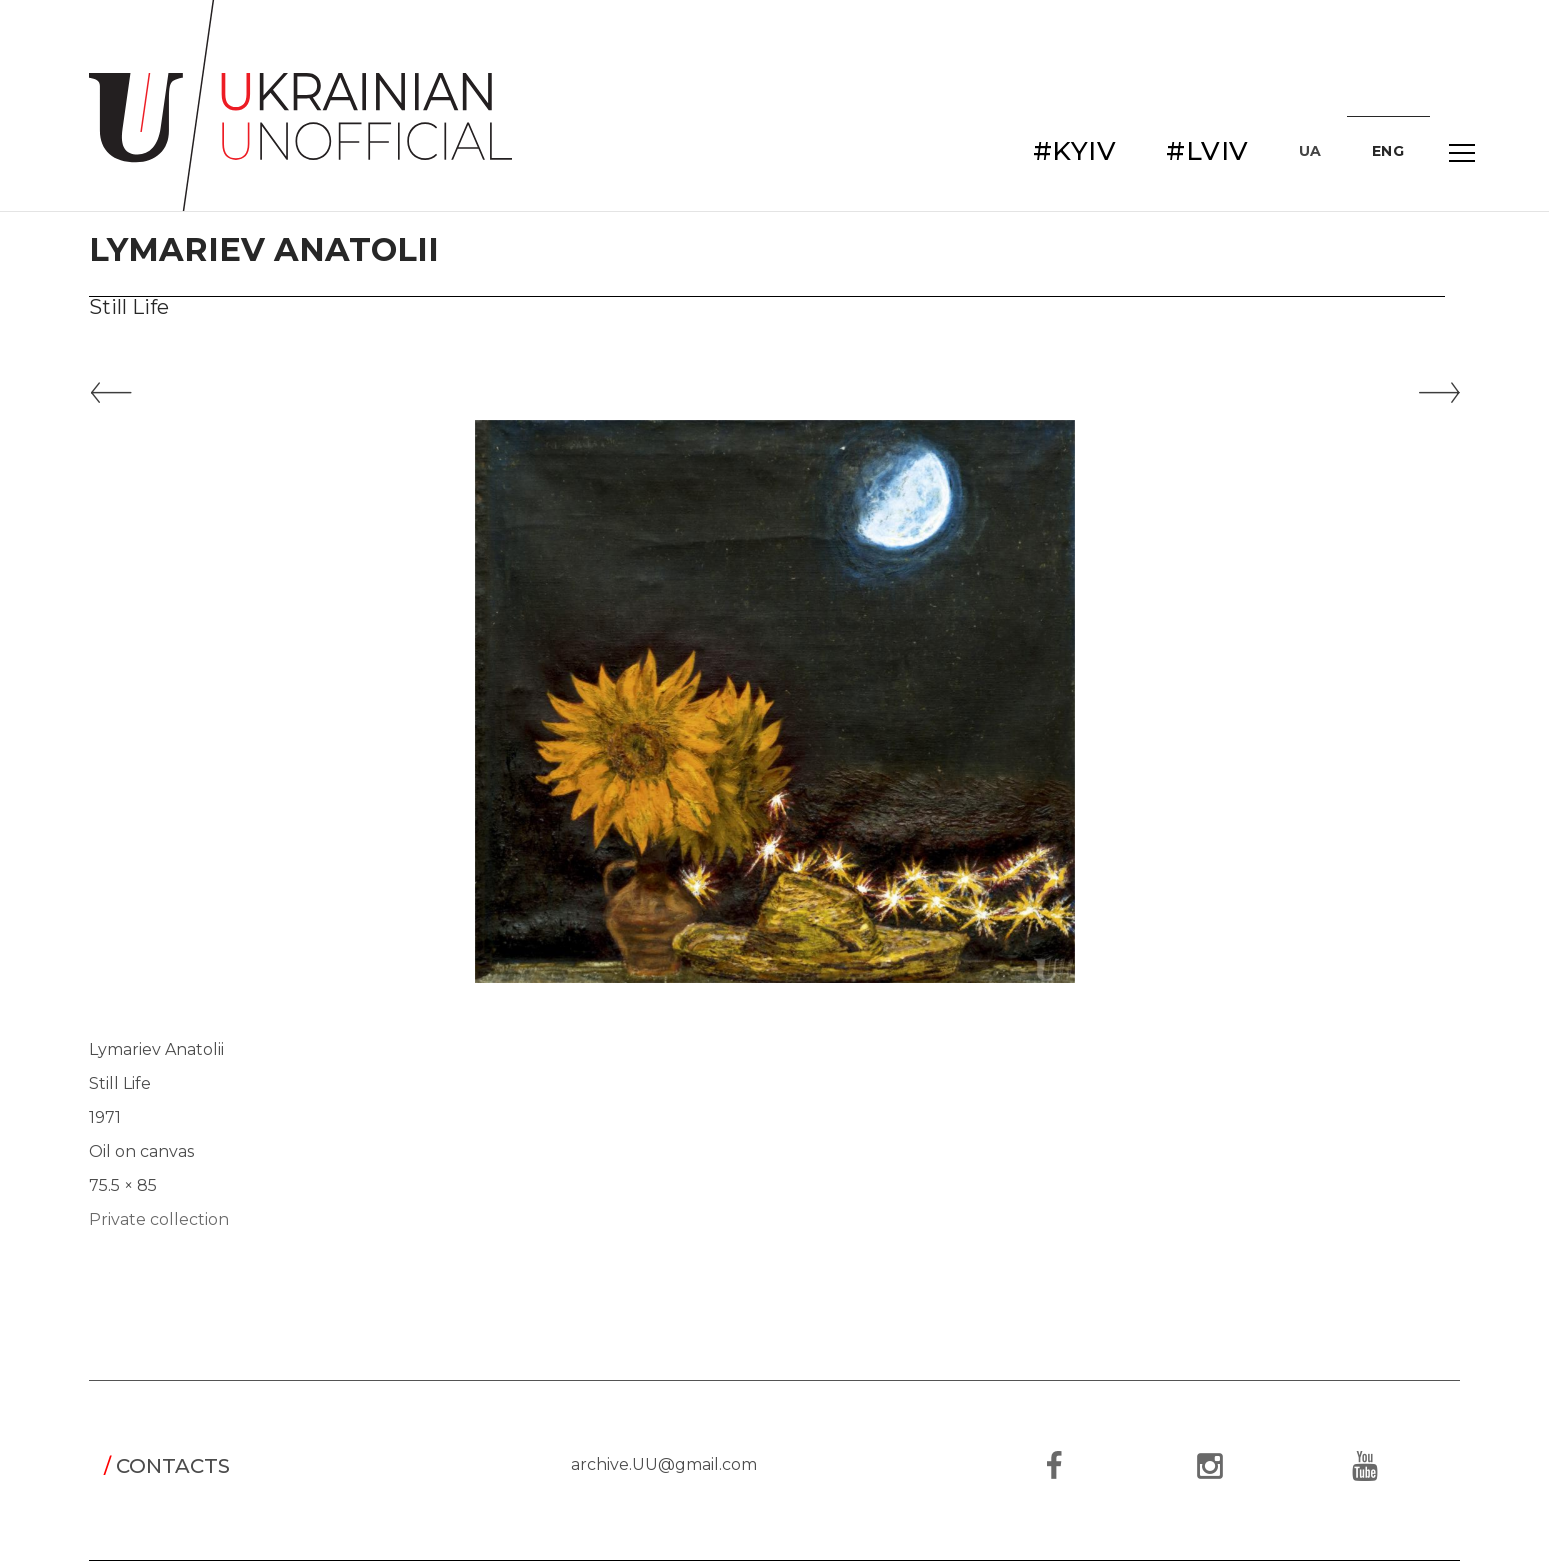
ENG (1388, 151)
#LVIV (1207, 151)
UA (1310, 151)
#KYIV (1075, 151)
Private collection (159, 1219)
